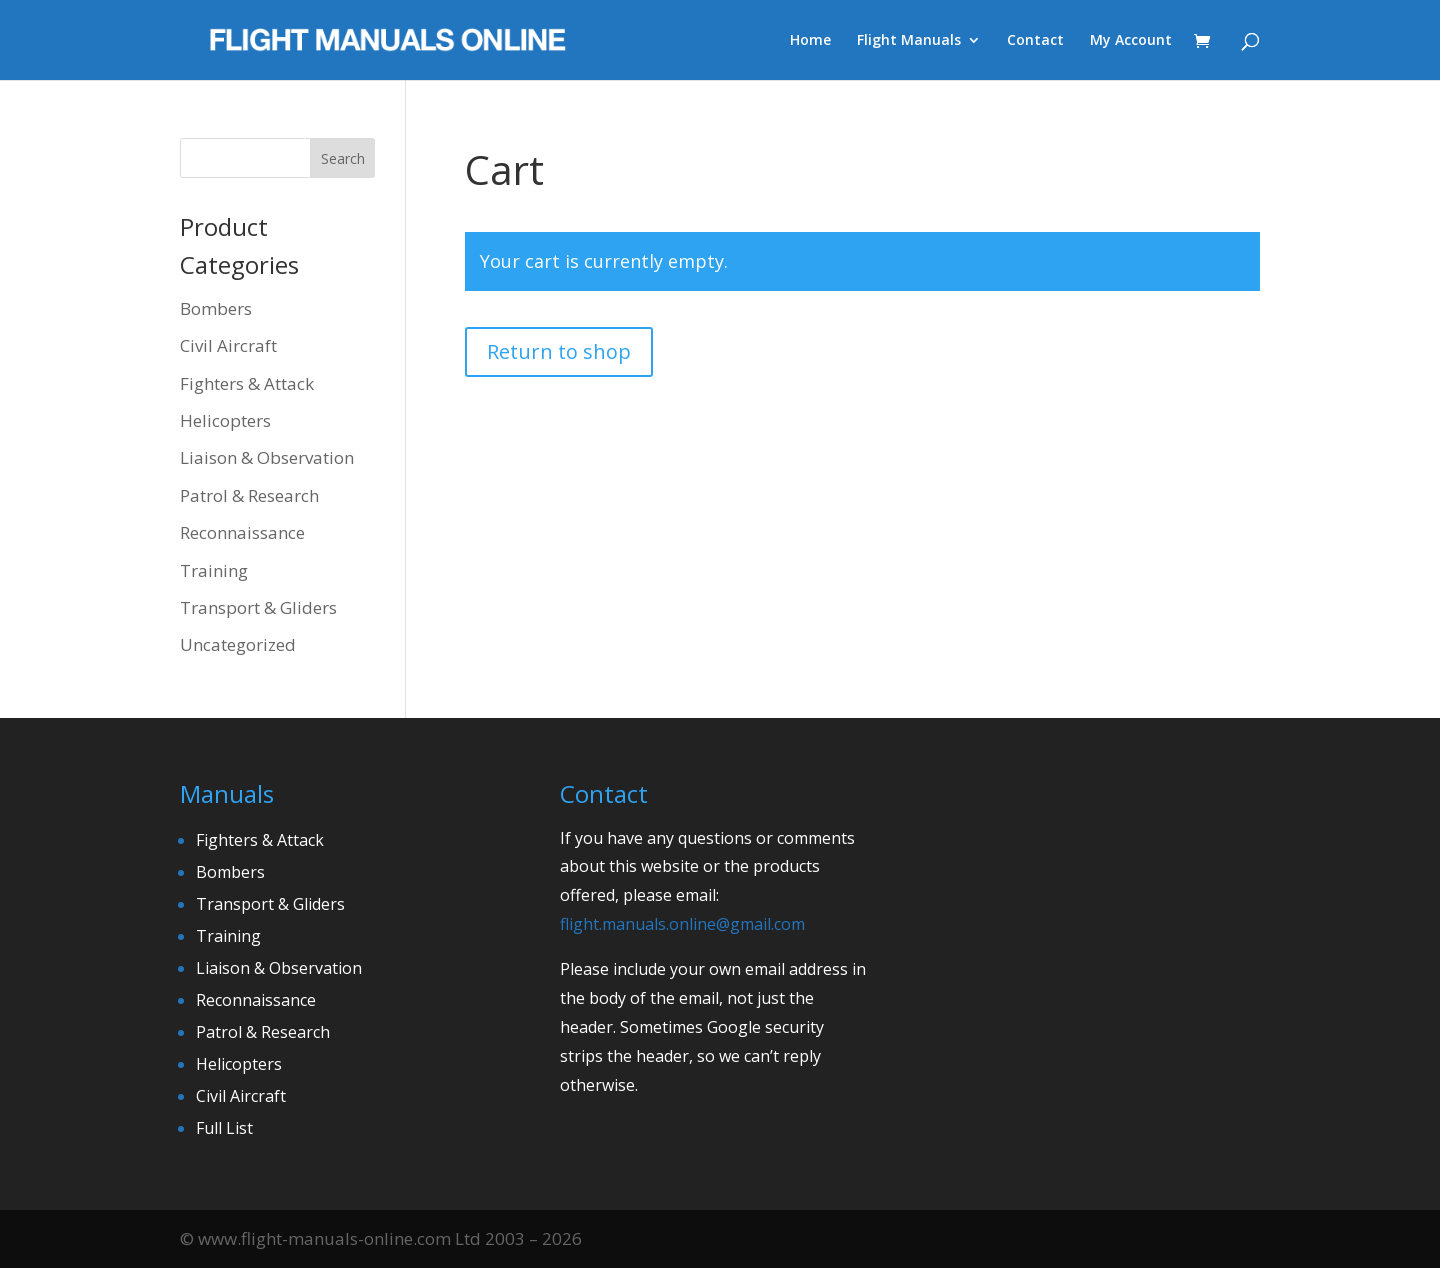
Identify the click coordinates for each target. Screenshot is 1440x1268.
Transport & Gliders (258, 607)
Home (810, 41)
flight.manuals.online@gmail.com (682, 924)
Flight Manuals (909, 41)
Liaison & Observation (267, 457)
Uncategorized (238, 644)
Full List (224, 1128)
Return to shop (559, 351)
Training (214, 570)
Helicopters (225, 420)
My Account (1131, 41)
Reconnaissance (242, 532)
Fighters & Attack (247, 383)
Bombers (216, 308)
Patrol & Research (249, 495)
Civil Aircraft (228, 345)
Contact (1035, 41)
